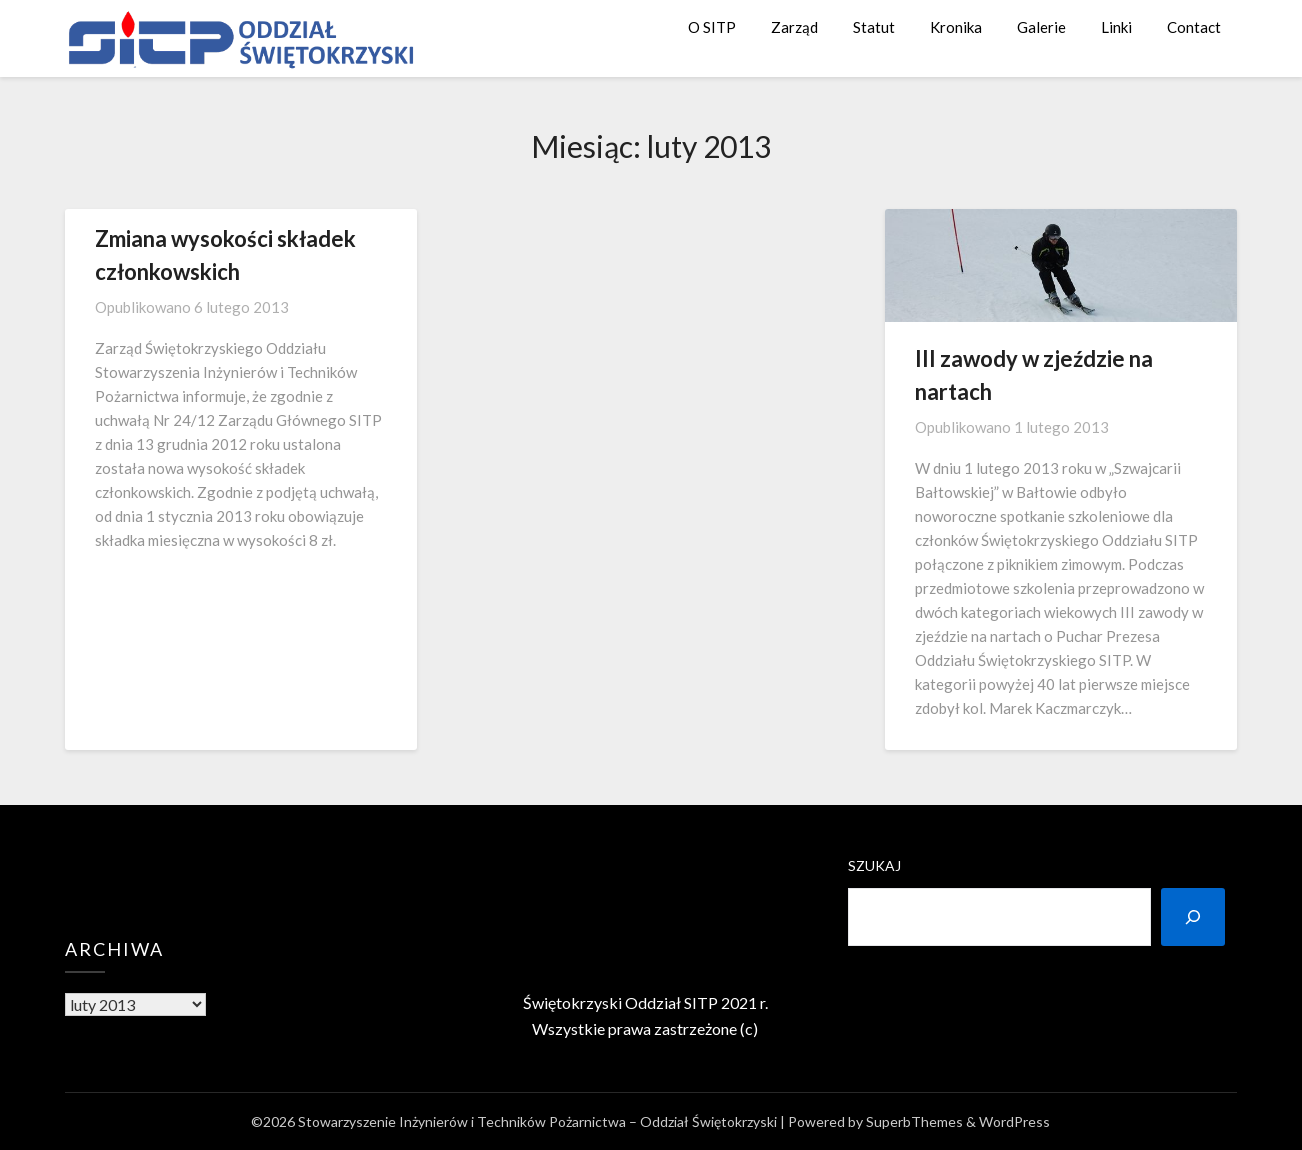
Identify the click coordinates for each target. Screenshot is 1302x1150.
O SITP (712, 27)
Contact (1194, 27)
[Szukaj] (1193, 917)
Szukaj (874, 865)
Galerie (1041, 27)
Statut (874, 27)
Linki (1116, 27)
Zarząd (794, 27)
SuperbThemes (914, 1121)
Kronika (956, 27)
